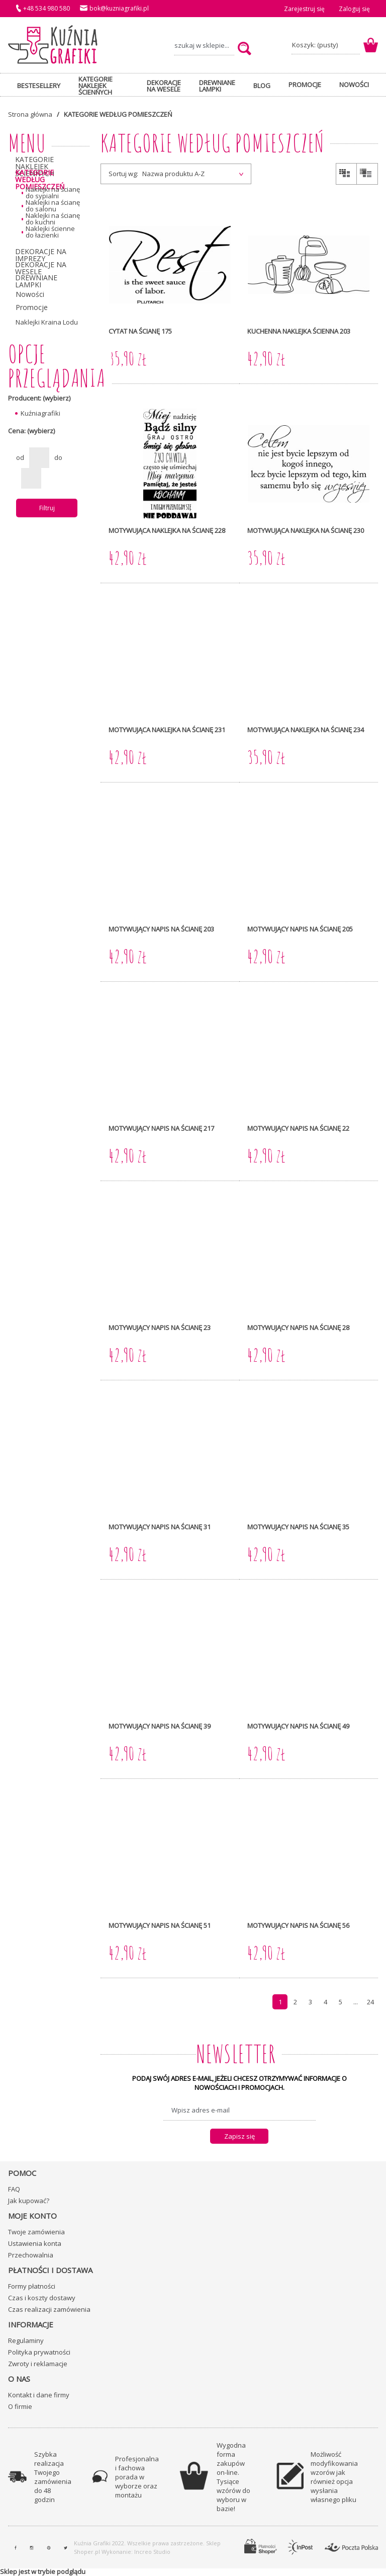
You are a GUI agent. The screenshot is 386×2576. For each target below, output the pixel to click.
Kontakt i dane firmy (38, 2394)
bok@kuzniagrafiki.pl (119, 8)
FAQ (14, 2189)
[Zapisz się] (239, 2136)
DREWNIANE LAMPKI (36, 281)
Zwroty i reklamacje (37, 2363)
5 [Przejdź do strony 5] (340, 2001)
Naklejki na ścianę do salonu (53, 205)
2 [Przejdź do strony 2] (295, 2001)
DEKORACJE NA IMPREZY (40, 255)
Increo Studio (152, 2551)
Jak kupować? (28, 2200)
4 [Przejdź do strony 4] (325, 2001)
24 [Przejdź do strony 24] (370, 2001)
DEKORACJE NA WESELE (40, 268)
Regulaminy (26, 2340)
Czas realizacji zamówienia (49, 2309)
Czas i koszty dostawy (41, 2297)
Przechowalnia (30, 2254)
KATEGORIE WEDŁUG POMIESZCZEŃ (40, 179)
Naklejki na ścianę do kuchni (53, 218)
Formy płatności (31, 2286)
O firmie (20, 2406)
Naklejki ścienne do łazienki (50, 232)
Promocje (31, 307)
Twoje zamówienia (36, 2231)
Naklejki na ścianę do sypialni (53, 192)
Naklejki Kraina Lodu (47, 322)
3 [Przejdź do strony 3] (310, 2001)
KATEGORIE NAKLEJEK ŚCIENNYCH (34, 166)
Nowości (29, 294)
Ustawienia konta (34, 2243)
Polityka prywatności (39, 2352)
